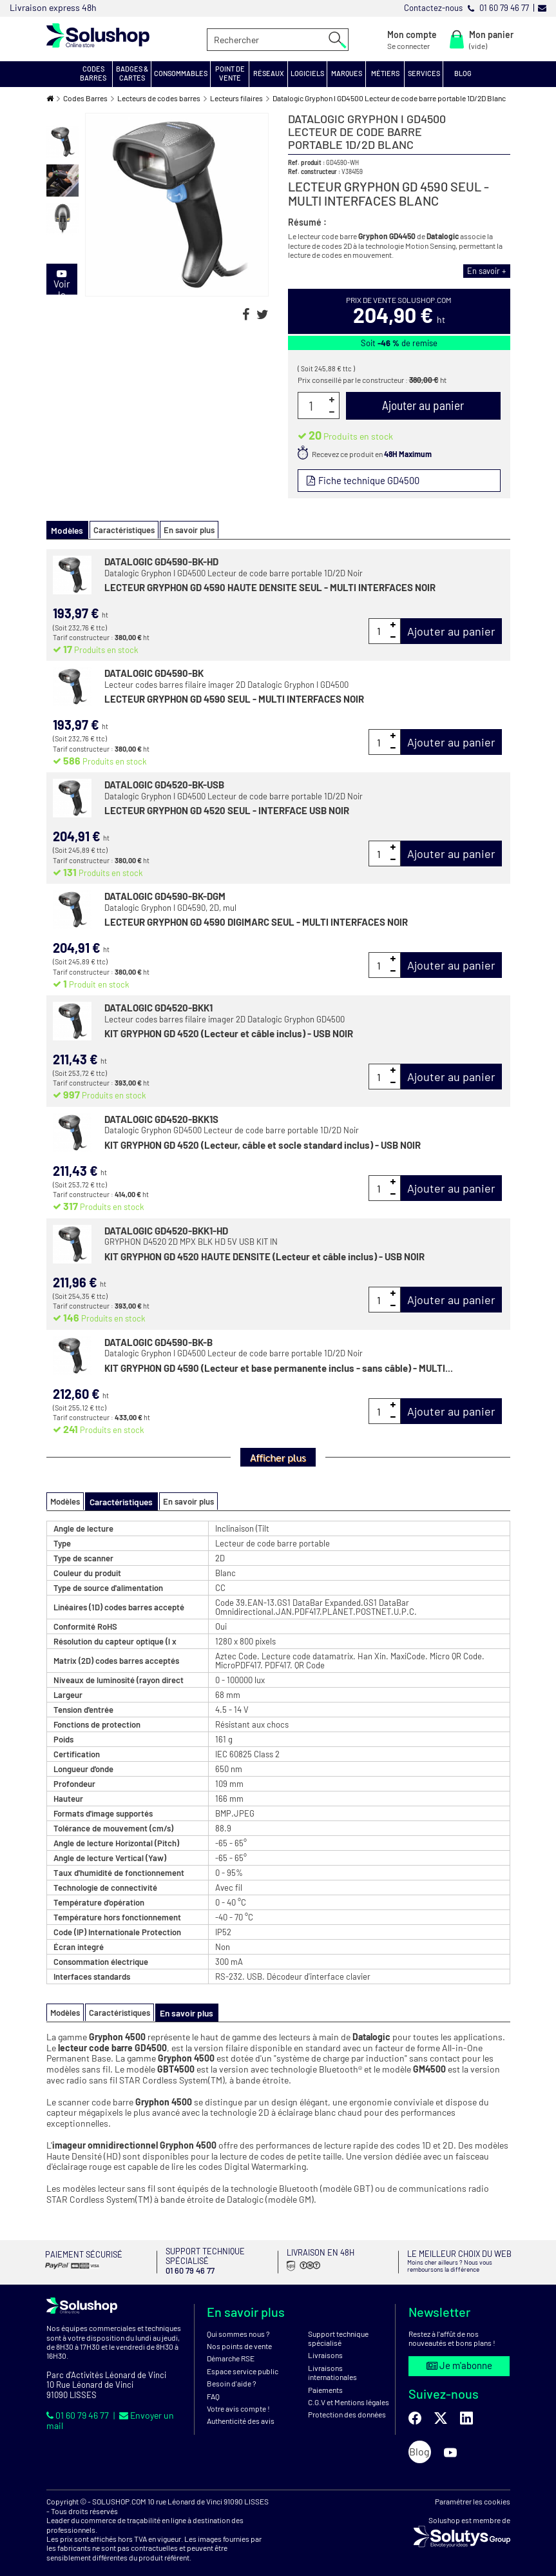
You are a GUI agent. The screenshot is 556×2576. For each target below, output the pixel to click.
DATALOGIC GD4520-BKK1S (161, 1118)
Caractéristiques (119, 529)
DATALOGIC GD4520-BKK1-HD (166, 1229)
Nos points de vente (239, 2338)
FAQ (213, 2387)
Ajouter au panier (451, 630)
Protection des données (347, 2406)
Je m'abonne (459, 2357)
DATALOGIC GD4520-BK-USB (164, 784)
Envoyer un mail (149, 2406)
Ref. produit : (306, 162)
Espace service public (242, 2363)
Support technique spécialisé (338, 2330)
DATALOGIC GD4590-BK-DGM (164, 895)
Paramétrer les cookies (472, 2493)
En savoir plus (184, 529)
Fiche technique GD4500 (366, 479)
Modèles (65, 1500)
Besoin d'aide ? (231, 2375)
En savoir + (489, 270)
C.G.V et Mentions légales (348, 2394)
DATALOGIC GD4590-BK (154, 672)
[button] (93, 74)
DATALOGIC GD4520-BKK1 (158, 1006)
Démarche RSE (230, 2350)
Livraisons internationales (332, 2365)
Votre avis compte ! (238, 2400)
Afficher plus (278, 1456)
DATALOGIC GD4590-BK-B (158, 1341)
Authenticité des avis (240, 2412)
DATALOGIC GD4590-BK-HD (161, 561)
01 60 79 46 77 (76, 2406)
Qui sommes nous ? (238, 2325)
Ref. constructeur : (314, 171)
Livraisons (325, 2347)
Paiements (325, 2381)
